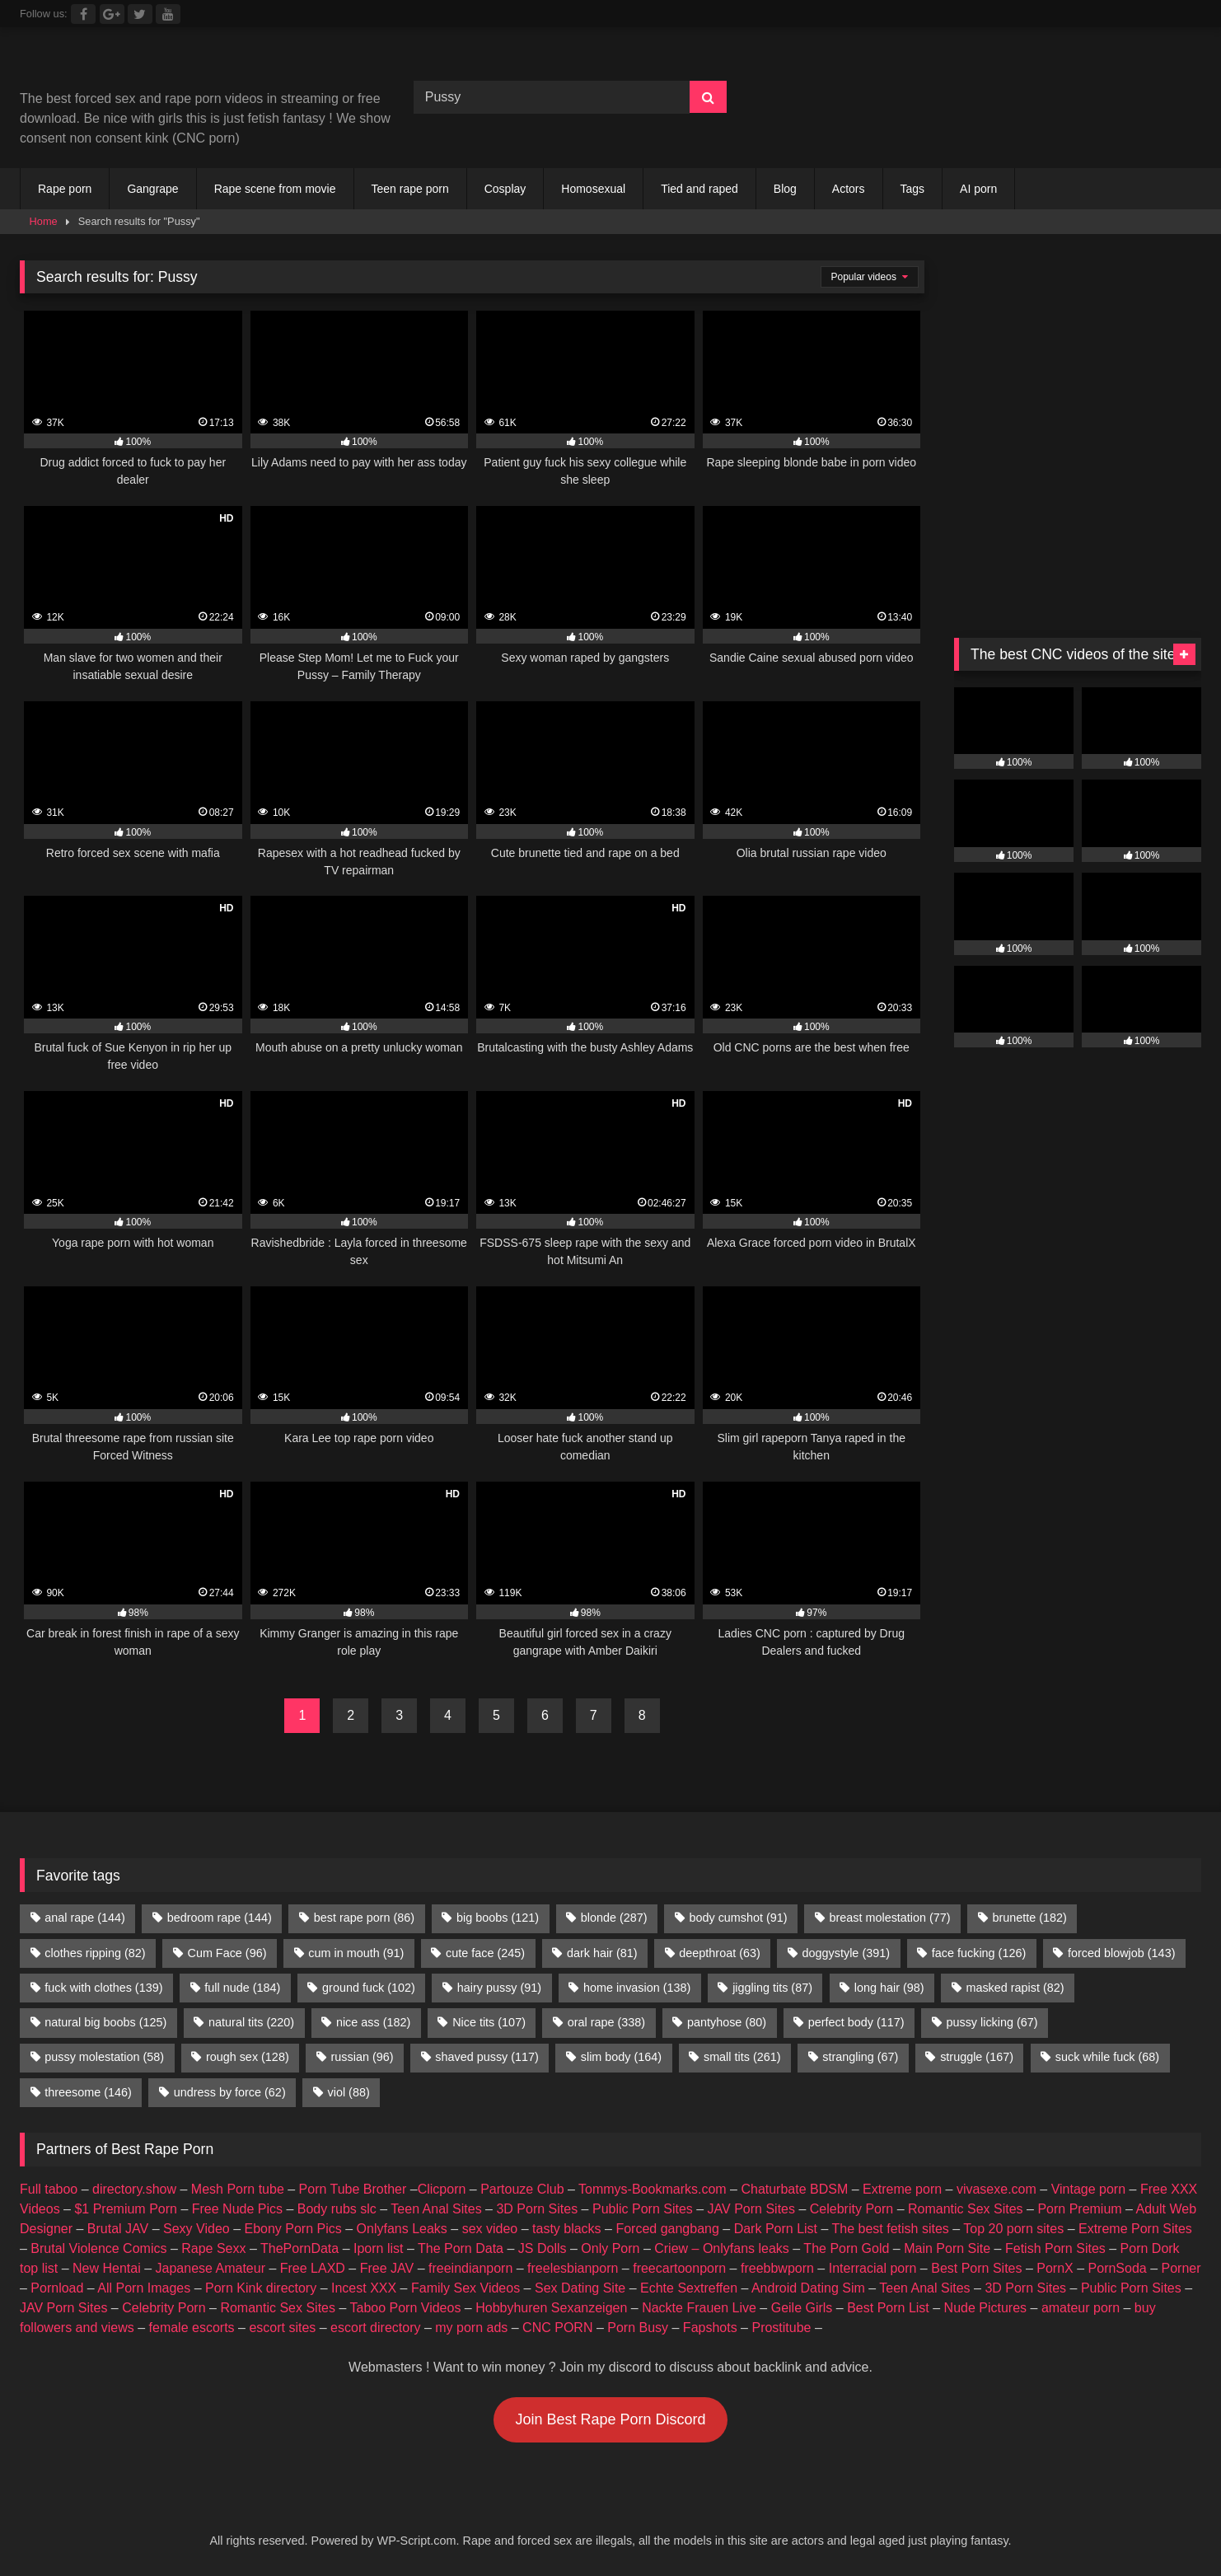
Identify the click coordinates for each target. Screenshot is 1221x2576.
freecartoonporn (679, 2268)
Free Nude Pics (237, 2209)
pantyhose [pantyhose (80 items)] (726, 2022)
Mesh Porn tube (237, 2189)
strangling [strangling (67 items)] (860, 2056)
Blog (785, 188)
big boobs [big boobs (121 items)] (497, 1917)
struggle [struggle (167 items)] (976, 2056)
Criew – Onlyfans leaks (721, 2248)
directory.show (134, 2189)
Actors (848, 188)
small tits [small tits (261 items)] (742, 2056)
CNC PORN (557, 2328)
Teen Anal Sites (436, 2209)
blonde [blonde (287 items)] (614, 1917)
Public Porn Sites (642, 2209)
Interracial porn (873, 2268)
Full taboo (48, 2189)
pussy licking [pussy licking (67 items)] (991, 2022)
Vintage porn (1088, 2189)
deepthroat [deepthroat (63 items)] (719, 1953)
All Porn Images (143, 2288)
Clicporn (442, 2189)
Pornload (56, 2288)
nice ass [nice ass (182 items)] (373, 2022)
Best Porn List (888, 2308)
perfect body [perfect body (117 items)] (856, 2022)
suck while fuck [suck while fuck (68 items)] (1107, 2056)
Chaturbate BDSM (794, 2189)
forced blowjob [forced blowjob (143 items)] (1121, 1953)
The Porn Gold (846, 2248)
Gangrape (152, 188)
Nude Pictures (985, 2308)
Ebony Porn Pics (292, 2229)
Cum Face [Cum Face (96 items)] (226, 1953)
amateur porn (1080, 2308)
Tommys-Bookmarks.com (652, 2189)
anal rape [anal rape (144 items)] (84, 1917)
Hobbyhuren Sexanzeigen (551, 2308)
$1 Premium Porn (125, 2209)
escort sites (282, 2328)
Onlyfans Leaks (402, 2229)
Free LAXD (312, 2268)
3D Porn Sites (537, 2209)
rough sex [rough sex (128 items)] (247, 2056)
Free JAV (387, 2268)
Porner (1181, 2268)
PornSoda (1117, 2268)
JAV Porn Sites (751, 2209)
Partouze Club (522, 2189)
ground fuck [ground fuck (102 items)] (368, 1987)
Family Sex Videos (465, 2288)
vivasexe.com (996, 2189)
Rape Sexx (213, 2248)
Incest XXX (363, 2288)
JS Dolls (542, 2248)
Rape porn (64, 188)
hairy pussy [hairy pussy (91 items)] (499, 1987)
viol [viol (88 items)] (349, 2092)
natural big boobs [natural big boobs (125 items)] (105, 2022)
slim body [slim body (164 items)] (621, 2056)
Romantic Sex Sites (965, 2209)
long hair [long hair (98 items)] (889, 1987)
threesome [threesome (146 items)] (88, 2092)
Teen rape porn (410, 188)
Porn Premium (1079, 2209)
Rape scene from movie (275, 188)
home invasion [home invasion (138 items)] (636, 1987)
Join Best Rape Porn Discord (610, 2419)
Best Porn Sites (976, 2268)
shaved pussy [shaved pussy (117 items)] (487, 2056)
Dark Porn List (775, 2229)
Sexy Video (196, 2229)
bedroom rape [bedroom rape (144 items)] (219, 1917)
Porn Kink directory (260, 2288)
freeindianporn (470, 2268)
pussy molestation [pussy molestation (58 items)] (104, 2056)
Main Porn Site (947, 2248)
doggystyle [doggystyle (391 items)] (846, 1953)
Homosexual (593, 188)
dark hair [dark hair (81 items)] (602, 1953)
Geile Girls (802, 2308)
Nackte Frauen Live (699, 2308)
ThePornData (299, 2248)
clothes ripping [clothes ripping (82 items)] (94, 1953)
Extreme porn (902, 2189)
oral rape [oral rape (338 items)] (606, 2022)
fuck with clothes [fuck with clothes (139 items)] (103, 1987)
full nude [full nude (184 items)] (242, 1987)
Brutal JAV (117, 2229)
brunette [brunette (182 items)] (1029, 1917)
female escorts (192, 2328)
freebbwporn (777, 2268)
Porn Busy (637, 2328)
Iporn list (378, 2248)
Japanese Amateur (210, 2268)
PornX (1054, 2268)
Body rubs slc (337, 2209)
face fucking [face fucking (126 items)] (979, 1953)
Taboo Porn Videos (405, 2308)
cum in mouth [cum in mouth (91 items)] (356, 1953)
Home (44, 221)
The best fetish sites (890, 2229)
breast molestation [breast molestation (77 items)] (889, 1917)
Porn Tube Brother (353, 2189)
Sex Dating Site (580, 2288)
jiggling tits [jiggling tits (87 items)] (772, 1987)
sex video (490, 2229)
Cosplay (505, 188)
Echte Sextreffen (688, 2288)
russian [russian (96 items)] (362, 2056)
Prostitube (781, 2328)
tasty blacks (566, 2229)
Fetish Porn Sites (1055, 2248)
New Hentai (107, 2268)
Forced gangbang (666, 2229)
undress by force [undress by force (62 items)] (230, 2092)
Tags (913, 188)
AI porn (978, 188)
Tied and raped (699, 188)
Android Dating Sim (808, 2288)
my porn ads (471, 2328)
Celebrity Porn (851, 2209)
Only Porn (610, 2248)
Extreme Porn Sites (1135, 2229)
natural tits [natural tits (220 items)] (251, 2022)
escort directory (375, 2328)
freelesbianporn (572, 2268)
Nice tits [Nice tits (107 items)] (489, 2022)
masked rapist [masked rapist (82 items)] (1015, 1987)
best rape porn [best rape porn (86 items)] (364, 1917)
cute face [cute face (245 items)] (485, 1953)
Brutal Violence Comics (98, 2248)
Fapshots (710, 2328)
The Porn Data (460, 2248)
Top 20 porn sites (1013, 2229)
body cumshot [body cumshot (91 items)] (738, 1917)
